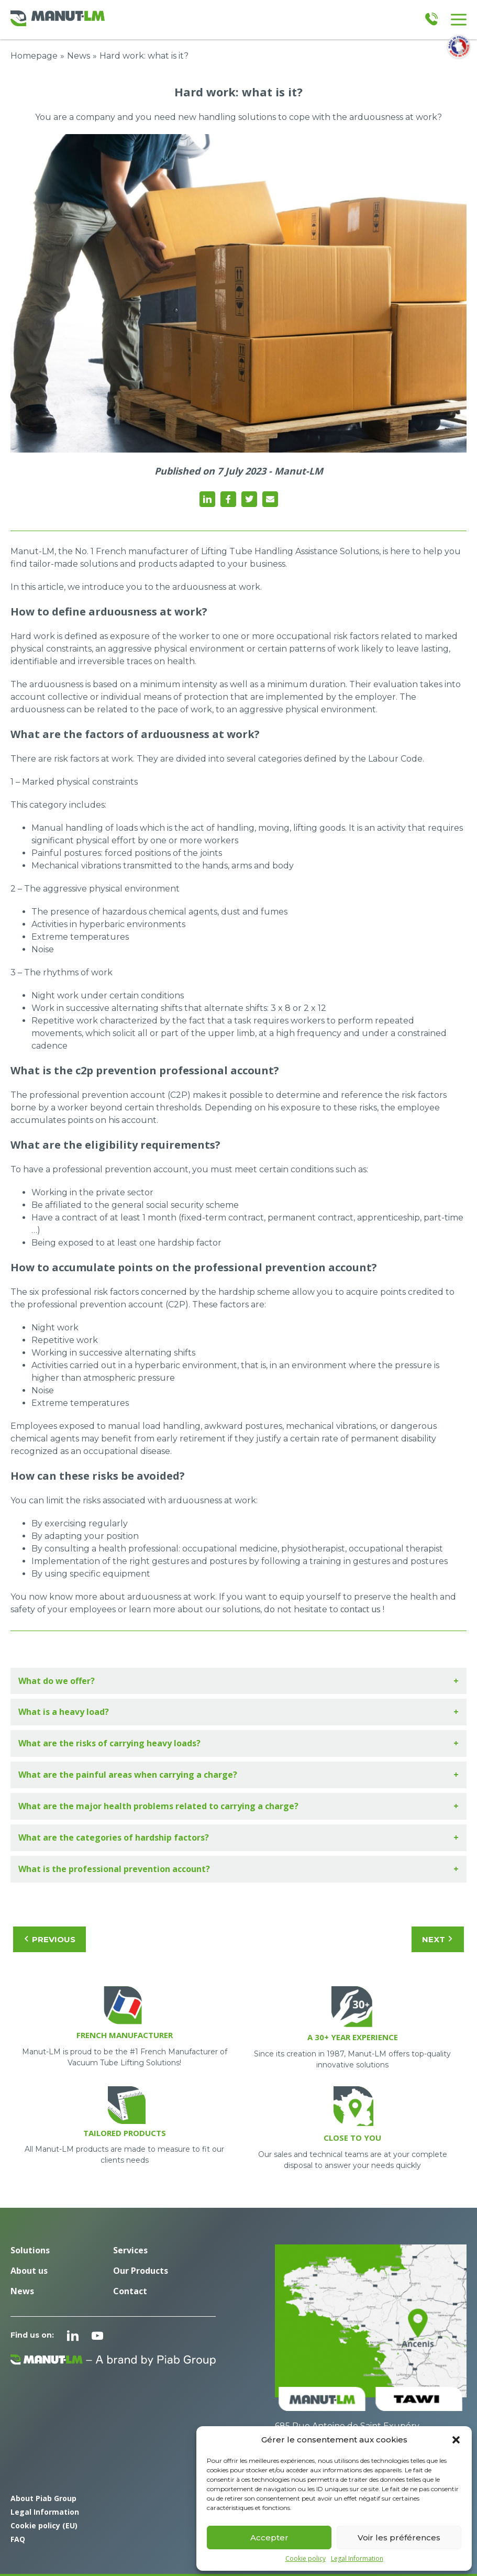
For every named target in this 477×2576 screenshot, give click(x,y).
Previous (49, 1939)
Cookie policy (305, 2559)
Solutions (30, 2250)
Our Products (140, 2270)
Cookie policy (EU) (43, 2525)
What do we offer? (56, 1681)
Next (437, 1939)
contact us (360, 1609)
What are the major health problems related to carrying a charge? (158, 1806)
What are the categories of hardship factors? (113, 1837)
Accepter (269, 2537)
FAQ (17, 2539)
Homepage (34, 56)
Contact (130, 2291)
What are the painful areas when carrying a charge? (127, 1774)
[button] (456, 2440)
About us (29, 2270)
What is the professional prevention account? (114, 1869)
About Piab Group (43, 2498)
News (78, 56)
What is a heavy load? (63, 1712)
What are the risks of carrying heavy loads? (109, 1743)
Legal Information (357, 2559)
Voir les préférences (399, 2537)
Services (130, 2250)
